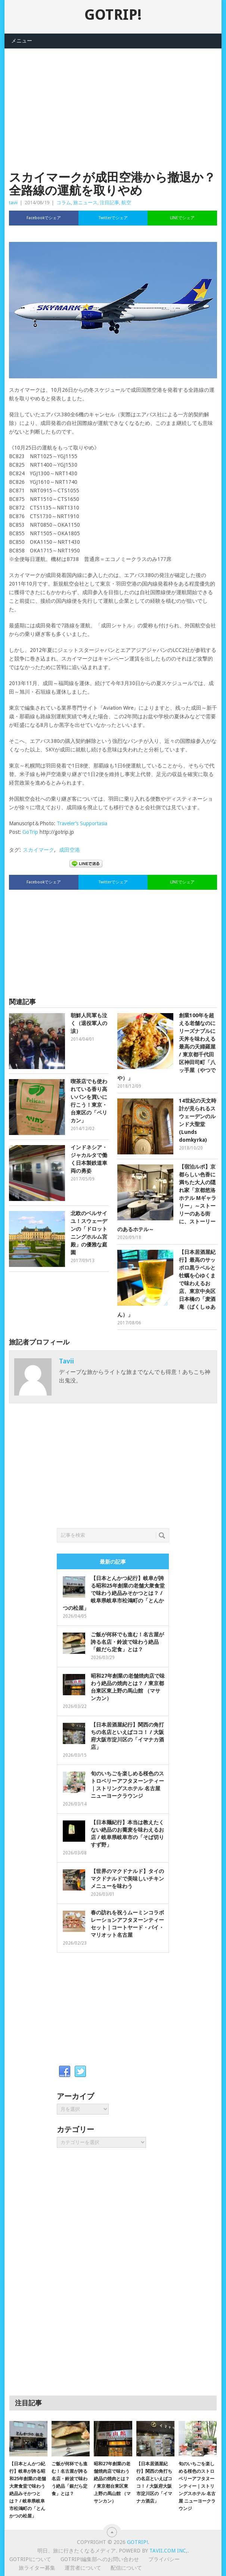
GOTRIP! (113, 14)
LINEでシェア (182, 217)
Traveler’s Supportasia (82, 823)
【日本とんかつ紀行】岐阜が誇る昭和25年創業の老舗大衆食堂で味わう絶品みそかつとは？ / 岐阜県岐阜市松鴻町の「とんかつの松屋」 (114, 1593)
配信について (126, 2568)
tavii (13, 202)
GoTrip (30, 832)
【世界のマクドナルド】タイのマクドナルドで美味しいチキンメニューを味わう (127, 1878)
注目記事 (109, 202)
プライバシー (164, 2559)
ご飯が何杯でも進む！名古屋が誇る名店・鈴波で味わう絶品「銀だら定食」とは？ (127, 1641)
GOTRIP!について (30, 2559)
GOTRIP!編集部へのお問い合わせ (100, 2559)
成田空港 (69, 850)
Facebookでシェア (44, 217)
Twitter (80, 2072)
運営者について (83, 2568)
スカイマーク (38, 850)
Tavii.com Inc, (168, 2551)
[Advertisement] (113, 100)
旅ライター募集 (37, 2568)
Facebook (65, 2072)
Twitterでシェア (113, 217)
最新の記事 (113, 1562)
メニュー (21, 41)
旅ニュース (85, 202)
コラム (63, 202)
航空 (126, 202)
